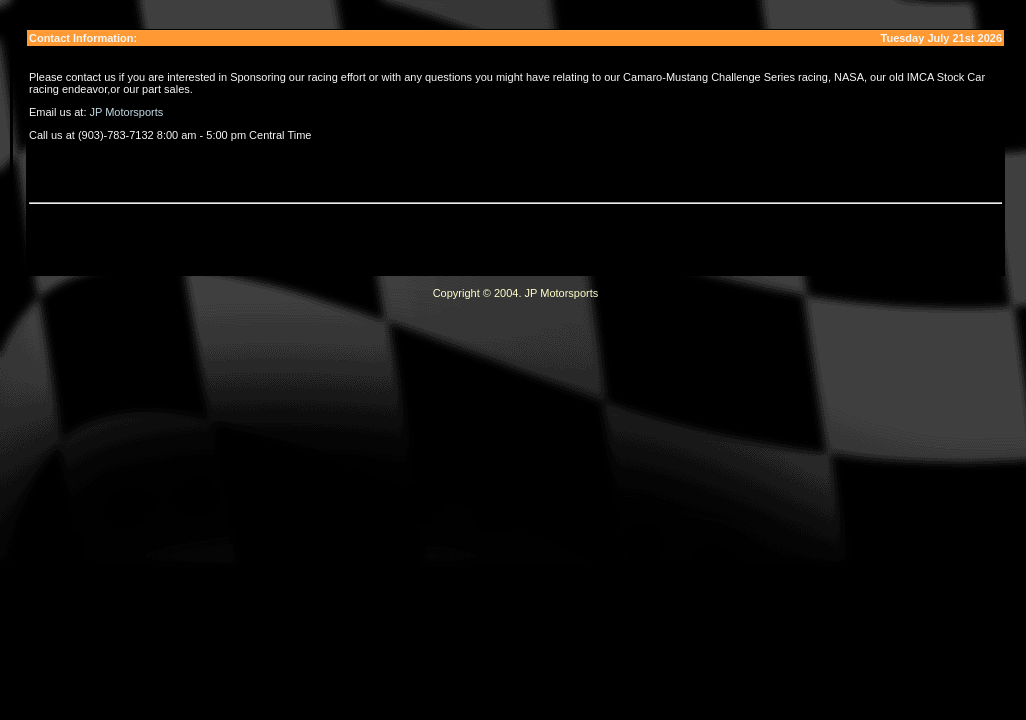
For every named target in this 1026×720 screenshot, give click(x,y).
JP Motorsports (127, 112)
